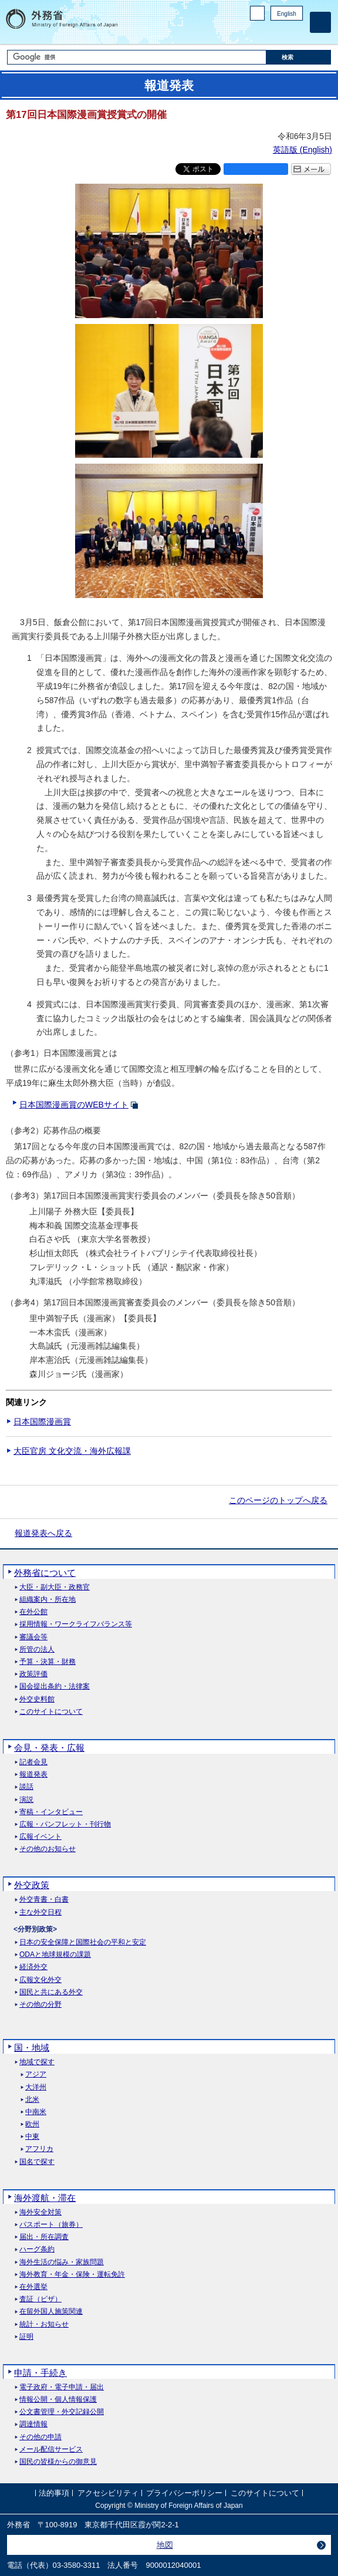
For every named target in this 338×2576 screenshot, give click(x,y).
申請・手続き (40, 2373)
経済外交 (33, 1967)
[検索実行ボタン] (299, 57)
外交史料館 (37, 1699)
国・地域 (31, 2047)
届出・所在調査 (44, 2237)
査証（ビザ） (40, 2299)
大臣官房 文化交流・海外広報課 (72, 1451)
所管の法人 (37, 1649)
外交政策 (31, 1885)
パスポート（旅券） (51, 2225)
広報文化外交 (40, 1980)
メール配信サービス (51, 2449)
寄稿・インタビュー (51, 1812)
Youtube (296, 32)
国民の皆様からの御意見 (58, 2462)
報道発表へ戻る (43, 1533)
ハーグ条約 (37, 2249)
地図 (165, 2545)
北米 (32, 2100)
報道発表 (33, 1774)
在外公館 (33, 1612)
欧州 (32, 2124)
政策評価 (33, 1674)
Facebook (266, 32)
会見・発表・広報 (49, 1748)
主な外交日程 (40, 1912)
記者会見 (33, 1762)
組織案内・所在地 (47, 1599)
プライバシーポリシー (184, 2493)
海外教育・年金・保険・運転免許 (72, 2274)
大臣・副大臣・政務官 (54, 1587)
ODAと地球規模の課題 (55, 1955)
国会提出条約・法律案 (54, 1686)
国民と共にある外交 (51, 1992)
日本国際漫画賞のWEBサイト (74, 1104)
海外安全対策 (40, 2212)
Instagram (281, 32)
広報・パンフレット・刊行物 (65, 1824)
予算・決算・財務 (47, 1662)
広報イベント (40, 1837)
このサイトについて (51, 1712)
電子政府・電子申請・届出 (61, 2387)
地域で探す (37, 2062)
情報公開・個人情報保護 (58, 2399)
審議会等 (33, 1637)
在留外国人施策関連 (51, 2311)
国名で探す (37, 2162)
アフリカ (39, 2149)
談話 (26, 1787)
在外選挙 (33, 2287)
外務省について (45, 1573)
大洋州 (35, 2087)
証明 (26, 2337)
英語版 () (302, 149)
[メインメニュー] (320, 22)
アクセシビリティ (107, 2493)
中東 (32, 2137)
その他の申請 (40, 2437)
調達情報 (33, 2424)
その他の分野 (40, 2004)
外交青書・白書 (44, 1899)
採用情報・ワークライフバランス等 (75, 1624)
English (286, 14)
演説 (26, 1800)
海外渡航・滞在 (45, 2198)
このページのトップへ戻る (278, 1500)
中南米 (35, 2112)
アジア (35, 2074)
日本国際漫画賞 (42, 1421)
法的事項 (54, 2493)
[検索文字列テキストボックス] (136, 57)
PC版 (257, 13)
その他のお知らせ (47, 1849)
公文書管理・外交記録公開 (61, 2412)
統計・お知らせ (44, 2324)
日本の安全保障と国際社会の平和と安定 (82, 1942)
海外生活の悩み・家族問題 (61, 2262)
